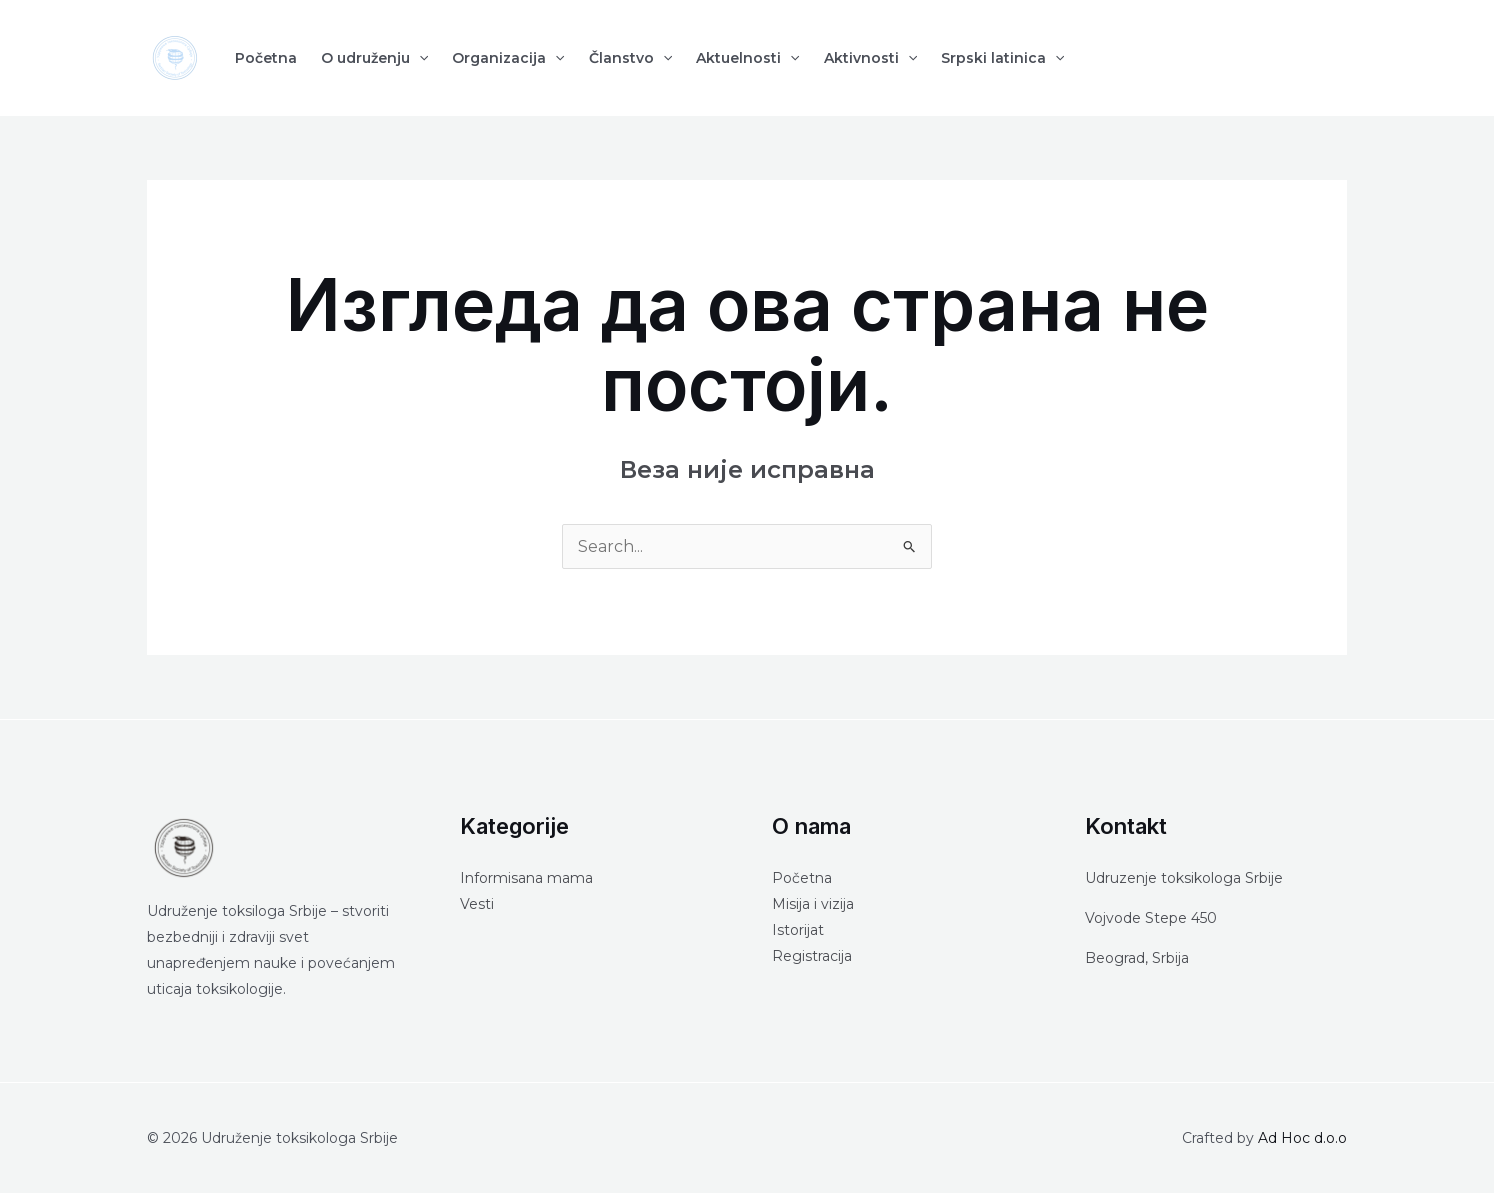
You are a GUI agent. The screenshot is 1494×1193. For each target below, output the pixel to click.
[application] (419, 58)
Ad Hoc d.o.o (1302, 1138)
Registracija (812, 956)
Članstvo (630, 58)
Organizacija (508, 58)
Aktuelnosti (747, 58)
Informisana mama (526, 878)
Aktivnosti (870, 58)
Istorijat (798, 930)
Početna (266, 58)
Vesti (477, 904)
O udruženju (374, 58)
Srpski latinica (1002, 58)
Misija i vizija (813, 904)
